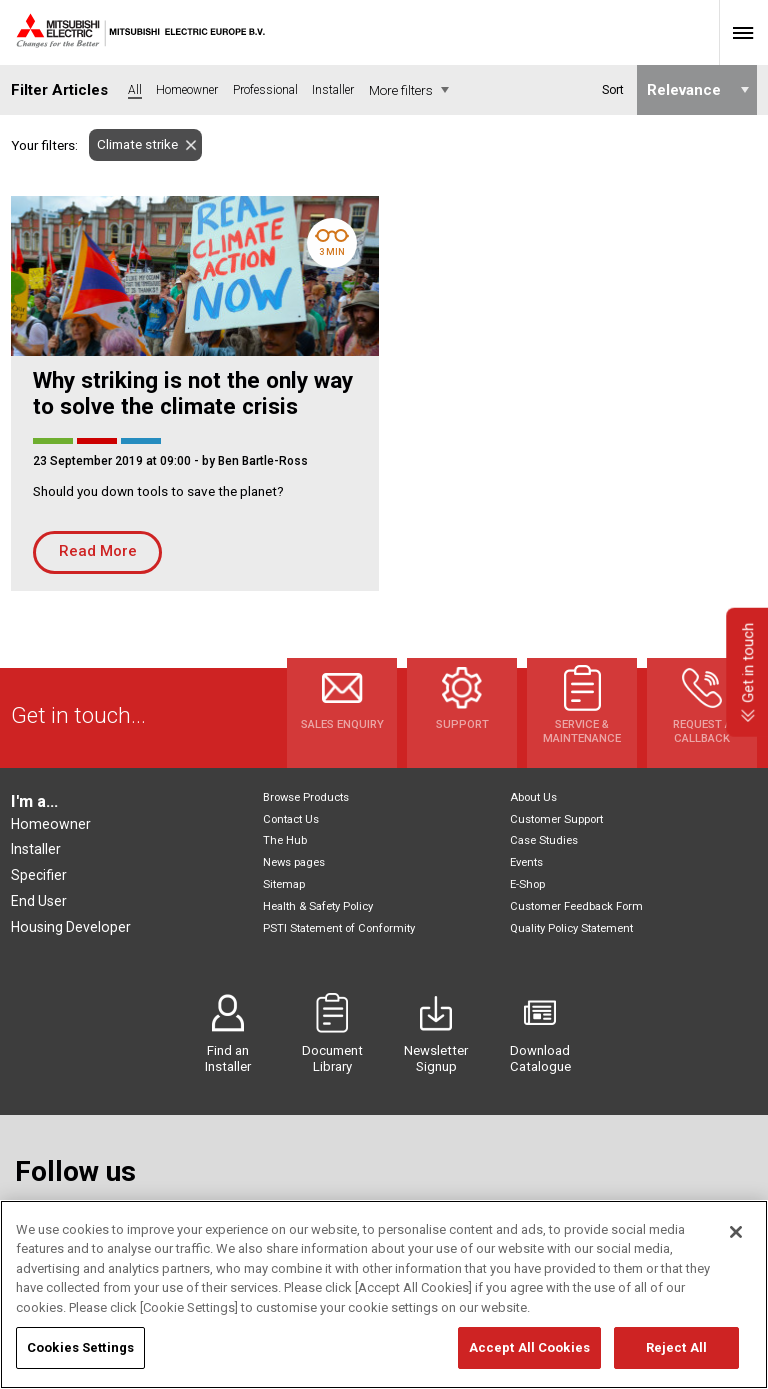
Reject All (676, 1360)
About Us (533, 797)
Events (526, 862)
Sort (612, 90)
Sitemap (284, 884)
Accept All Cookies (529, 1360)
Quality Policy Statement (571, 928)
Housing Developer (71, 927)
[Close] (736, 1245)
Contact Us (291, 819)
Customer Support (556, 819)
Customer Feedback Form (576, 906)
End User (39, 901)
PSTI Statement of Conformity (339, 928)
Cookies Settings (80, 1360)
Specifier (39, 875)
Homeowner (51, 824)
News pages (294, 862)
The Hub (285, 840)
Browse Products (306, 797)
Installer (36, 849)
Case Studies (544, 840)
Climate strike (133, 144)
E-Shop (527, 884)
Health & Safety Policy (318, 906)
